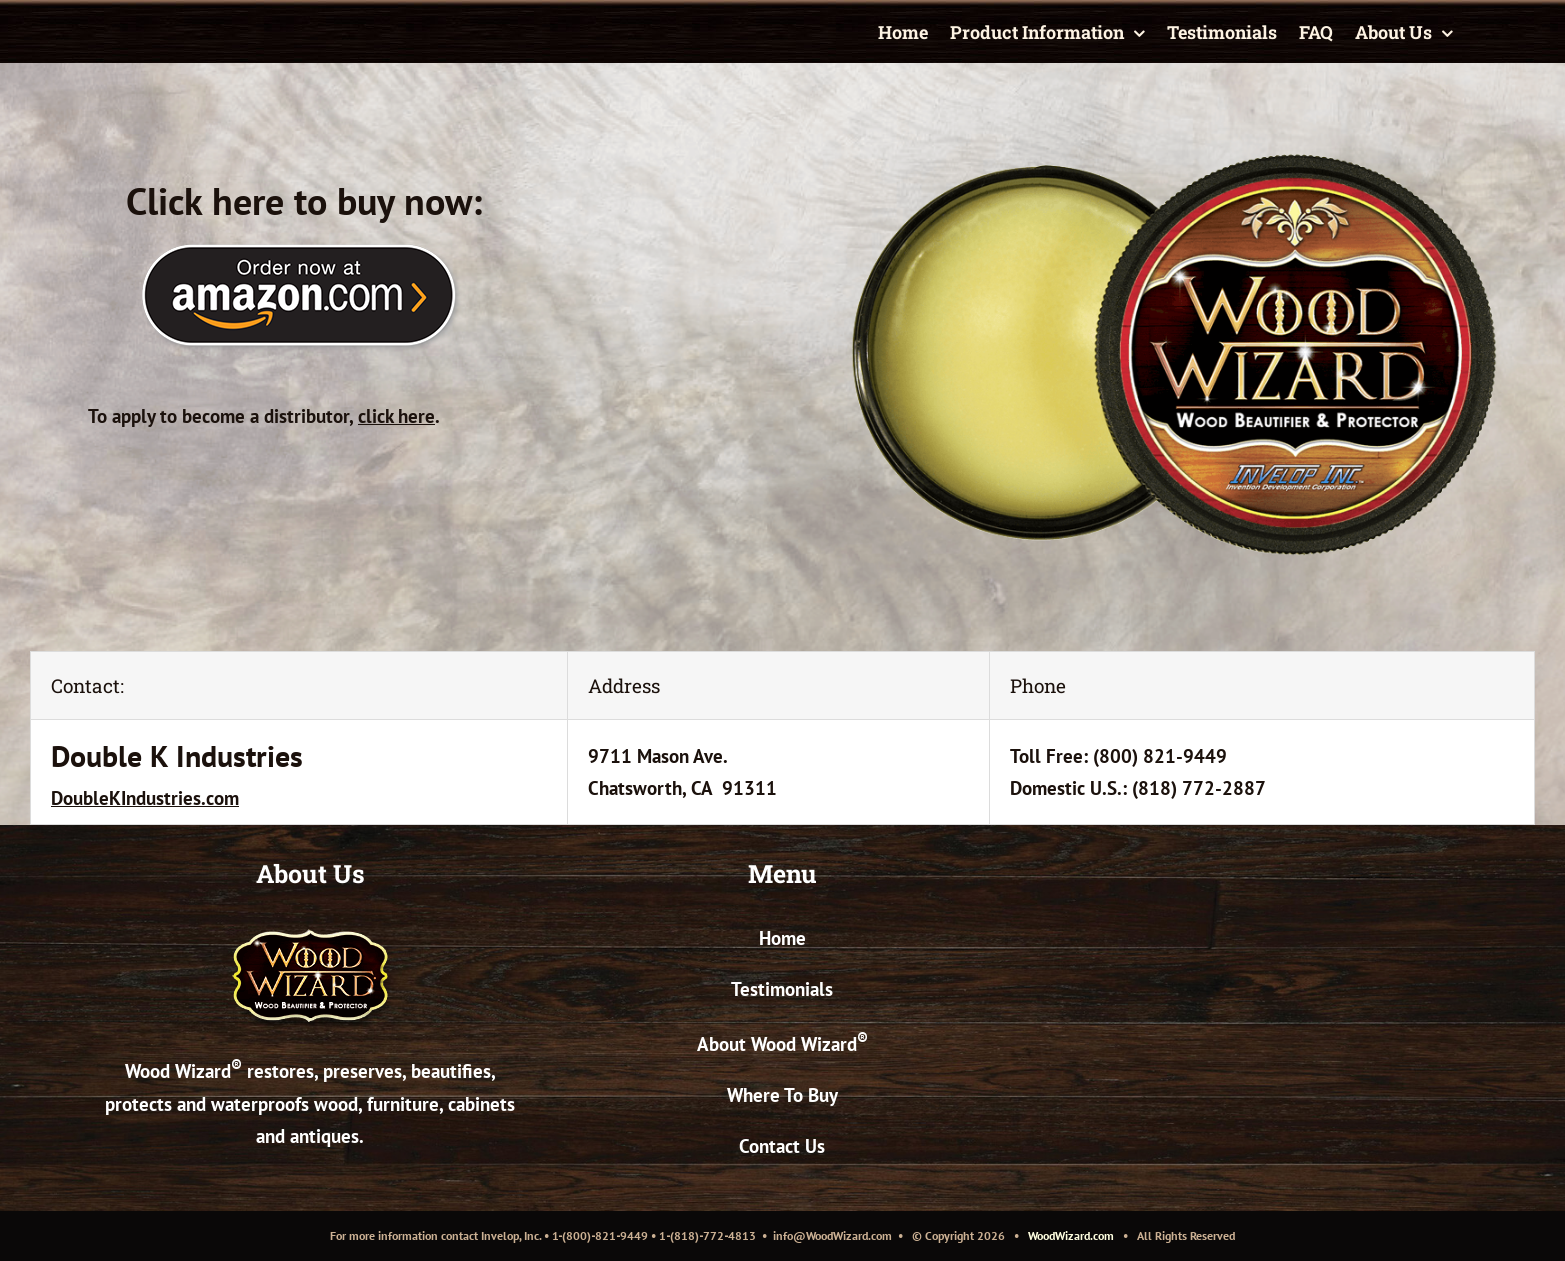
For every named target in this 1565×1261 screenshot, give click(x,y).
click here (396, 416)
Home (782, 938)
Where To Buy (782, 1095)
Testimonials (782, 989)
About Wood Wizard (782, 1044)
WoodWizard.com (1071, 1235)
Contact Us (782, 1146)
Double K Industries (177, 755)
